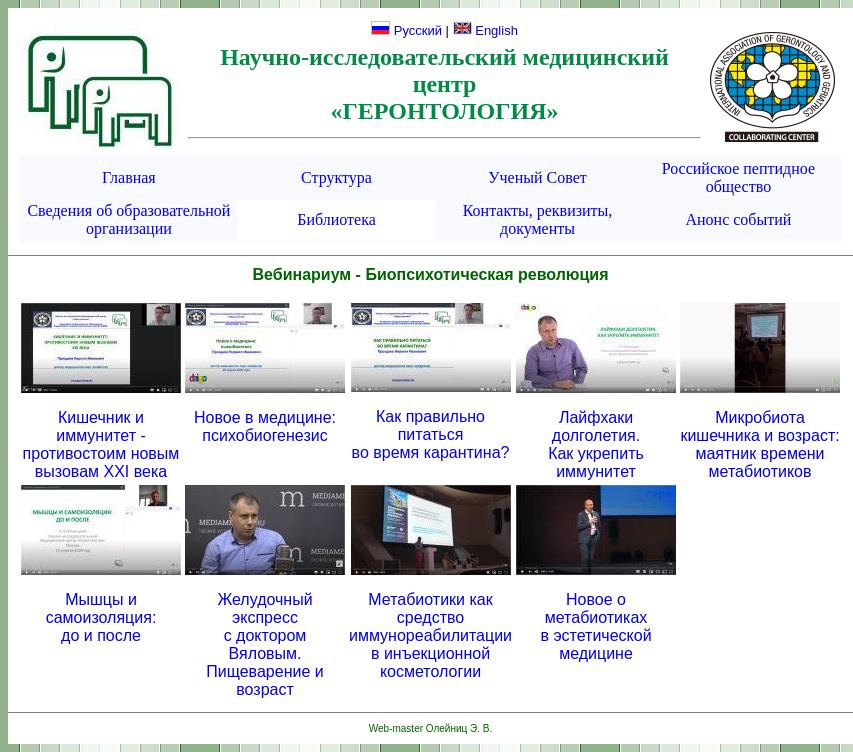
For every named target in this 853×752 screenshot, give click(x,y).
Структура (336, 177)
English (485, 30)
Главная (129, 177)
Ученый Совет (537, 177)
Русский (406, 30)
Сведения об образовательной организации (128, 219)
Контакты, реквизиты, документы (538, 219)
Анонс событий (738, 219)
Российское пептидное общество (738, 177)
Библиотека (336, 219)
